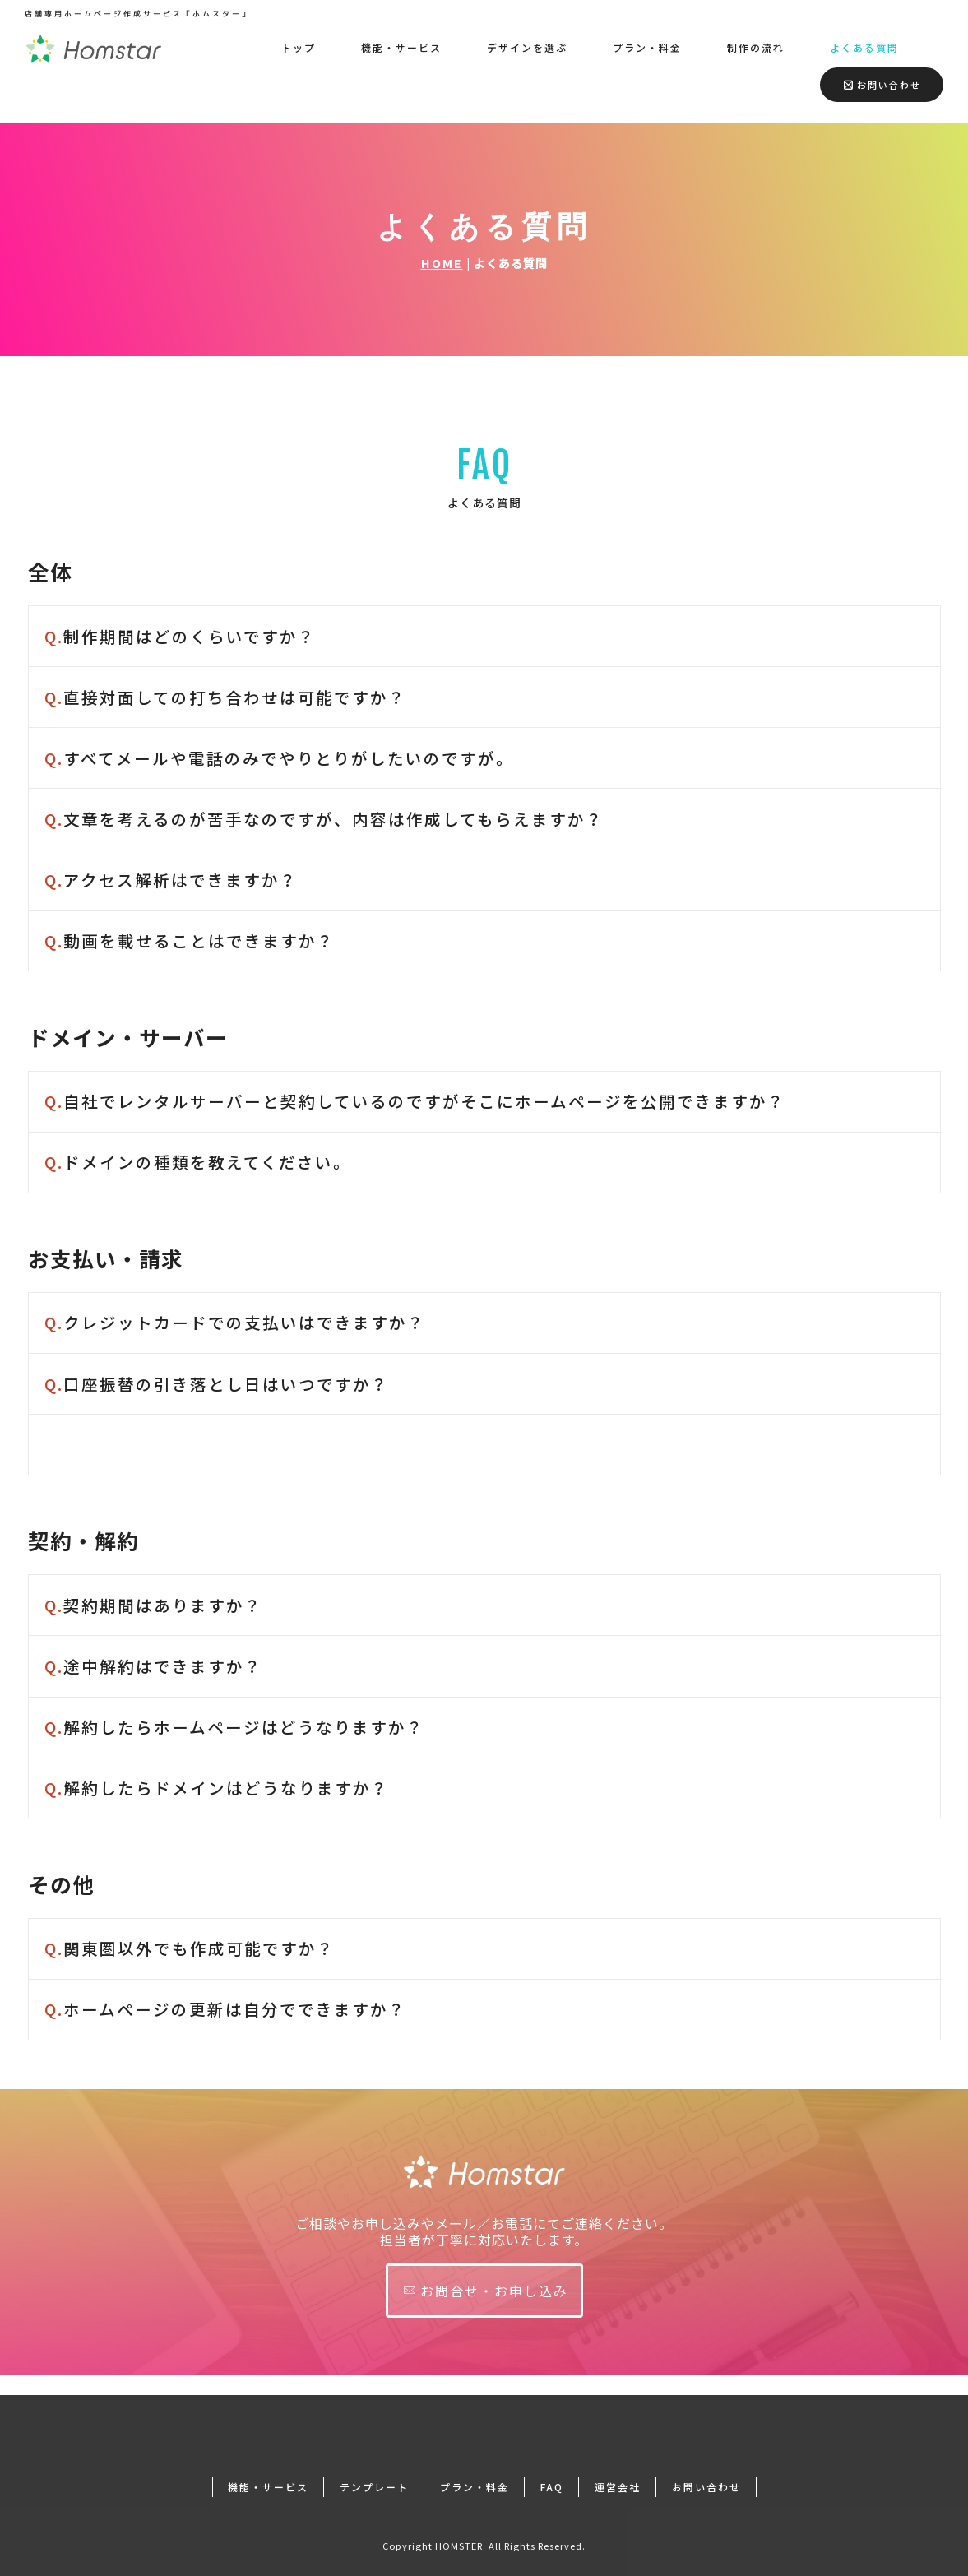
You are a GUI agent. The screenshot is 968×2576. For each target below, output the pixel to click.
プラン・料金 (647, 47)
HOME (442, 262)
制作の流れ (756, 47)
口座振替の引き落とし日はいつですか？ (216, 1384)
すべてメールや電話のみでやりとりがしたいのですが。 (281, 758)
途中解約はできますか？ (153, 1666)
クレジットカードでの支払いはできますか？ (234, 1322)
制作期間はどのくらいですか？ (180, 636)
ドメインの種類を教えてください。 (200, 1162)
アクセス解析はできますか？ (171, 880)
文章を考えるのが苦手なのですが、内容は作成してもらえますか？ (324, 819)
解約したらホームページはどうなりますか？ (234, 1727)
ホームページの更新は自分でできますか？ (225, 2009)
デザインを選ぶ (527, 47)
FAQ (551, 2467)
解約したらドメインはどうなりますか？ (216, 1788)
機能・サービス (401, 47)
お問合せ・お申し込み (485, 2290)
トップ (298, 47)
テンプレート (374, 2467)
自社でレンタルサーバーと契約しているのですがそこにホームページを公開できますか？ (414, 1101)
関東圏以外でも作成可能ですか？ (189, 1948)
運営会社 (618, 2467)
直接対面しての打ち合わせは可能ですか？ (227, 697)
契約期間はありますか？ (153, 1605)
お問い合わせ (882, 84)
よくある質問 (864, 47)
